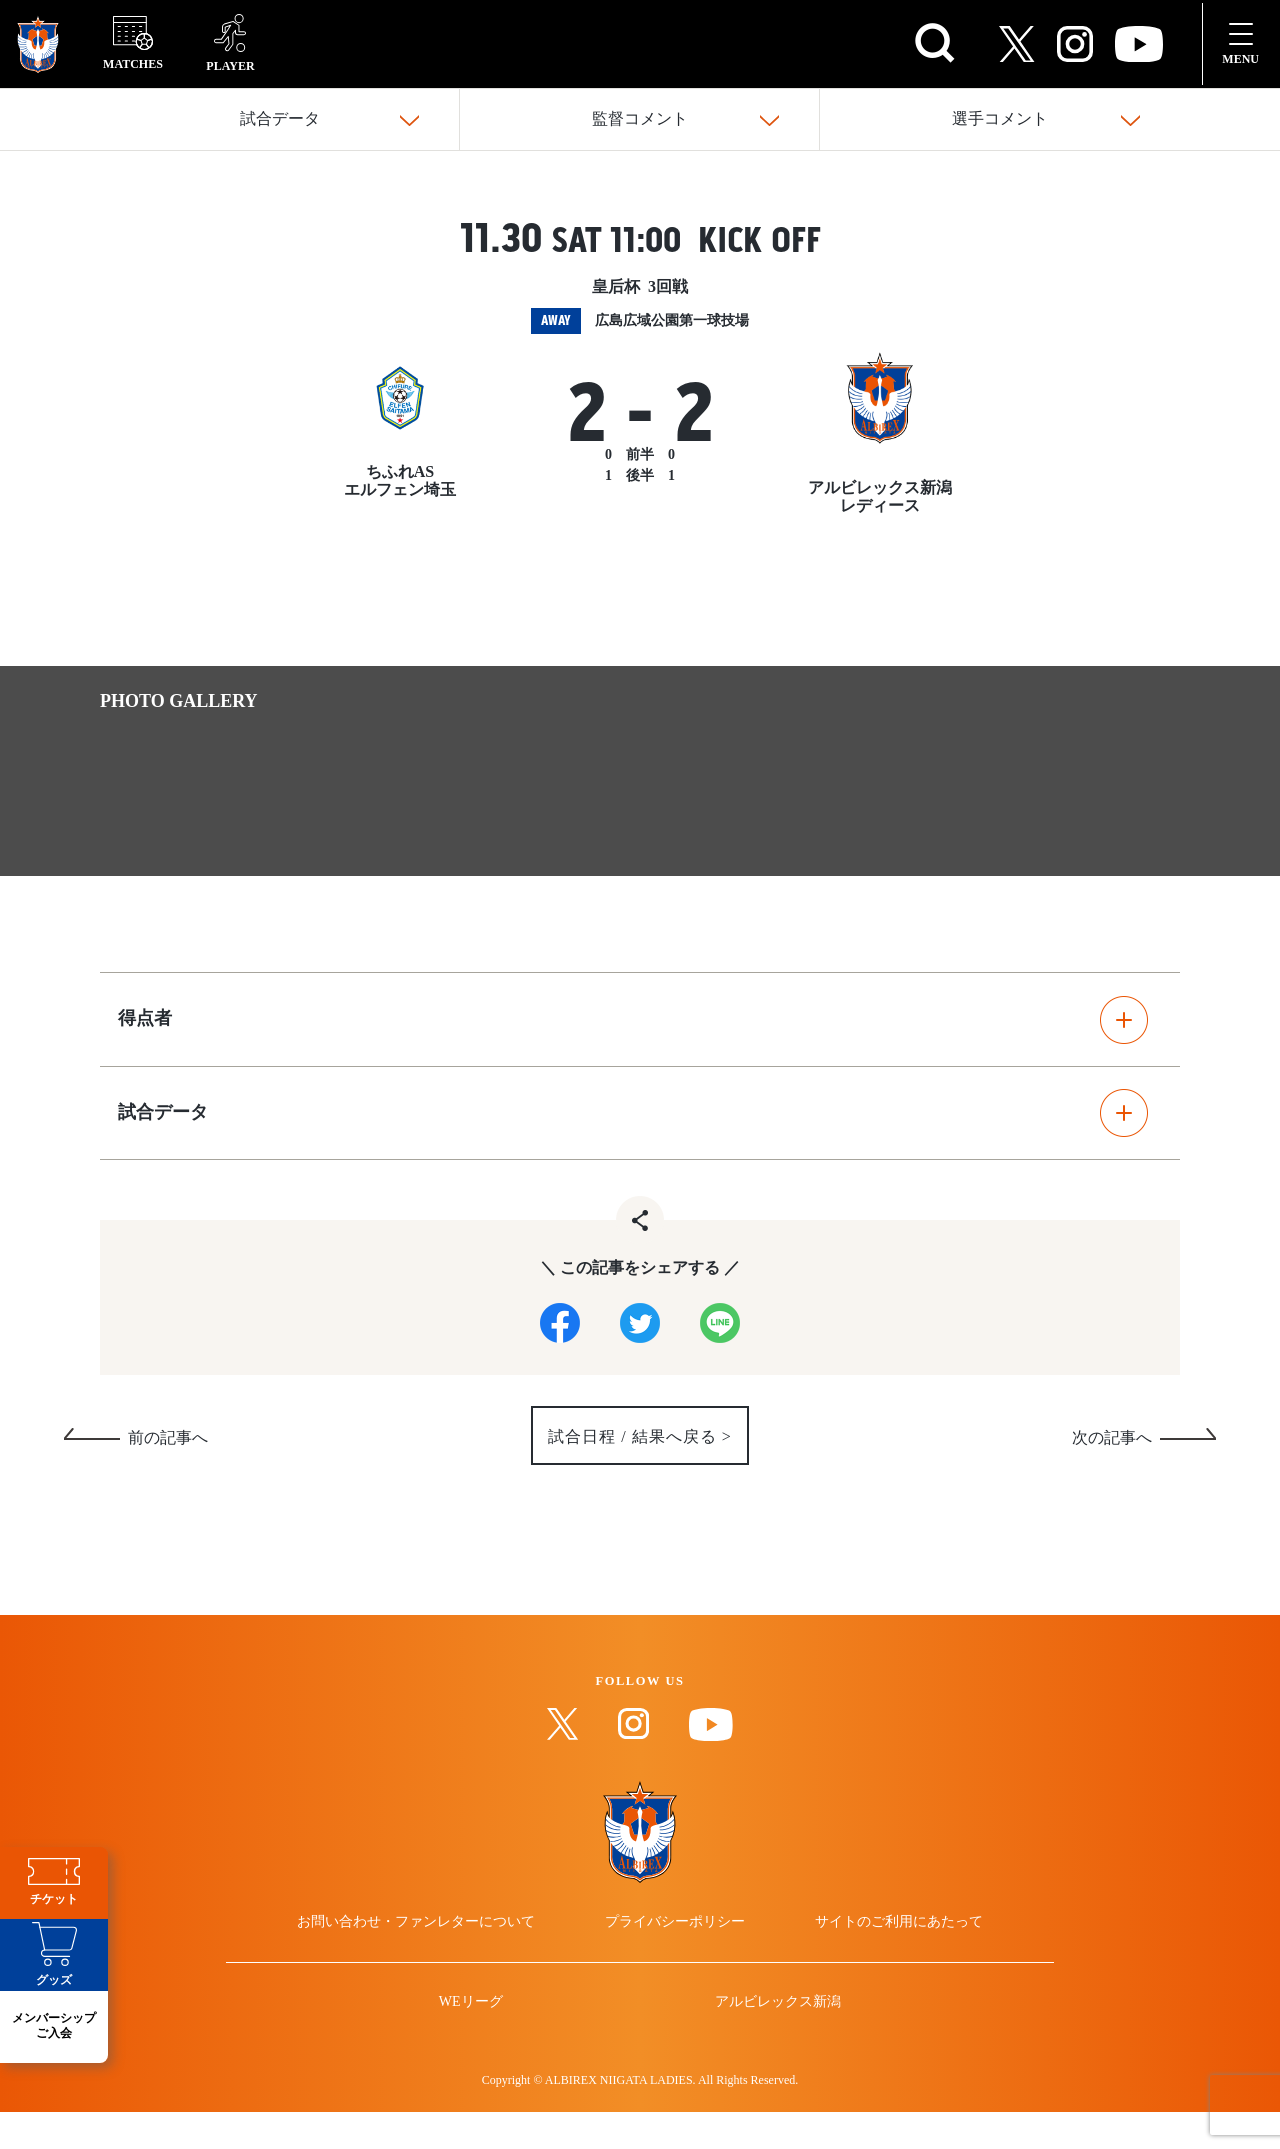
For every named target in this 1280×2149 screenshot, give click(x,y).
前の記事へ (168, 1446)
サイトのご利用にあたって (882, 1942)
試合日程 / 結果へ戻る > (640, 1445)
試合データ (280, 119)
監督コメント (640, 119)
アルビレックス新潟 (766, 2040)
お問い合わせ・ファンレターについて (434, 1942)
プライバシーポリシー (675, 1942)
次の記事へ (1112, 1446)
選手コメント (1000, 119)
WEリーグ (483, 2040)
